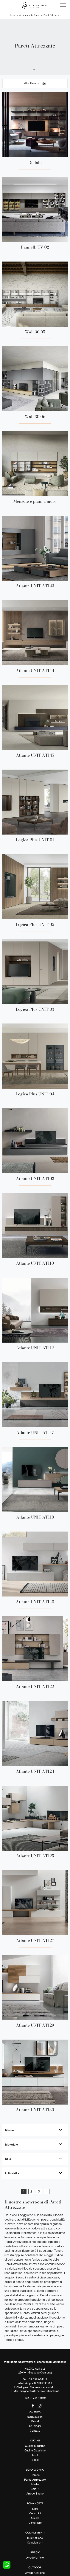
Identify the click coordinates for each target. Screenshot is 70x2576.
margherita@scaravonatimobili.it (39, 2391)
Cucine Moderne (35, 2445)
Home (12, 15)
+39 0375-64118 (37, 2379)
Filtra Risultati (34, 83)
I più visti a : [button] (13, 2173)
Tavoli (35, 2455)
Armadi (35, 2518)
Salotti (35, 2488)
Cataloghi (35, 2426)
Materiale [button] (11, 2144)
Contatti (35, 2430)
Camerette (35, 2522)
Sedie (35, 2459)
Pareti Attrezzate (52, 15)
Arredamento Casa (29, 15)
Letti (35, 2508)
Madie (35, 2484)
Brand (35, 2421)
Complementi (35, 2542)
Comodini (35, 2513)
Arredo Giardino (35, 2572)
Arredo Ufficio (35, 2557)
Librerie (35, 2475)
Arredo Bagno (35, 2493)
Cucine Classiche (35, 2450)
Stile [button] (8, 2158)
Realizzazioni (35, 2416)
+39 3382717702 (42, 2383)
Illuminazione (35, 2537)
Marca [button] (9, 2130)
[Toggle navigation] (63, 5)
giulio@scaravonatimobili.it (39, 2387)
